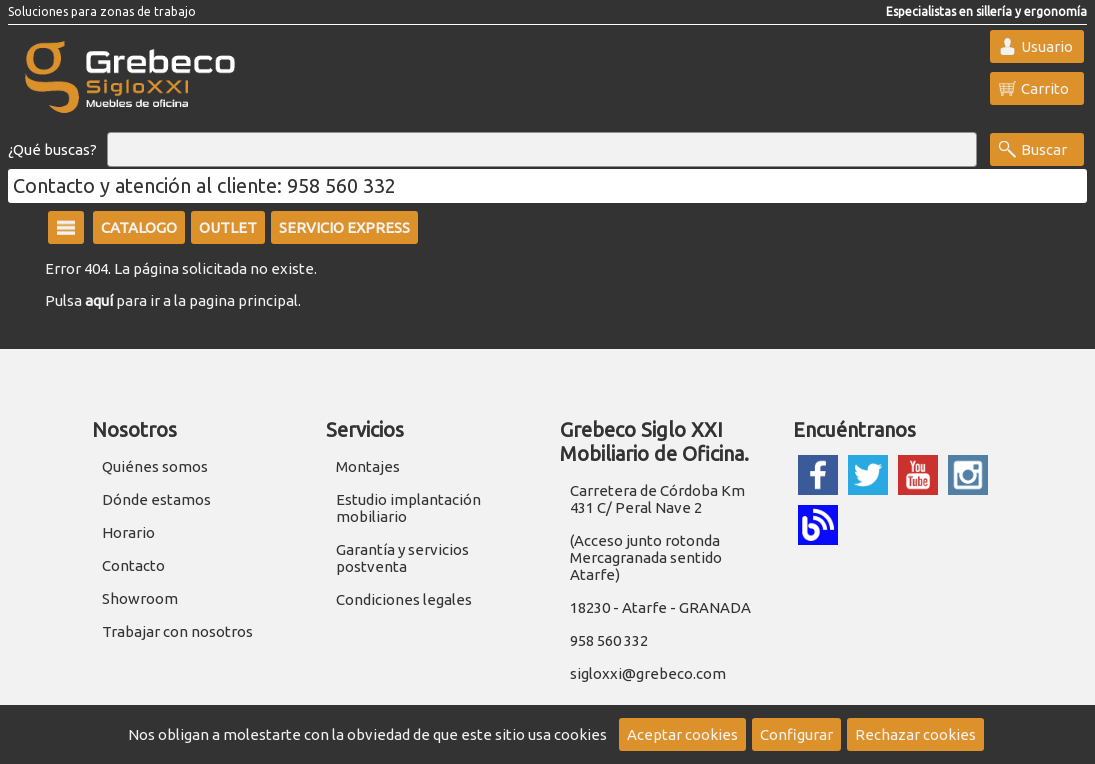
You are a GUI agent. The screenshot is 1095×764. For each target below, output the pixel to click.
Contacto (133, 565)
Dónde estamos (156, 499)
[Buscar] (542, 150)
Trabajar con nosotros (177, 631)
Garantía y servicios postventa (402, 558)
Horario (128, 532)
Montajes (368, 466)
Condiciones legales (404, 599)
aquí (99, 300)
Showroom (140, 598)
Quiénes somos (155, 466)
